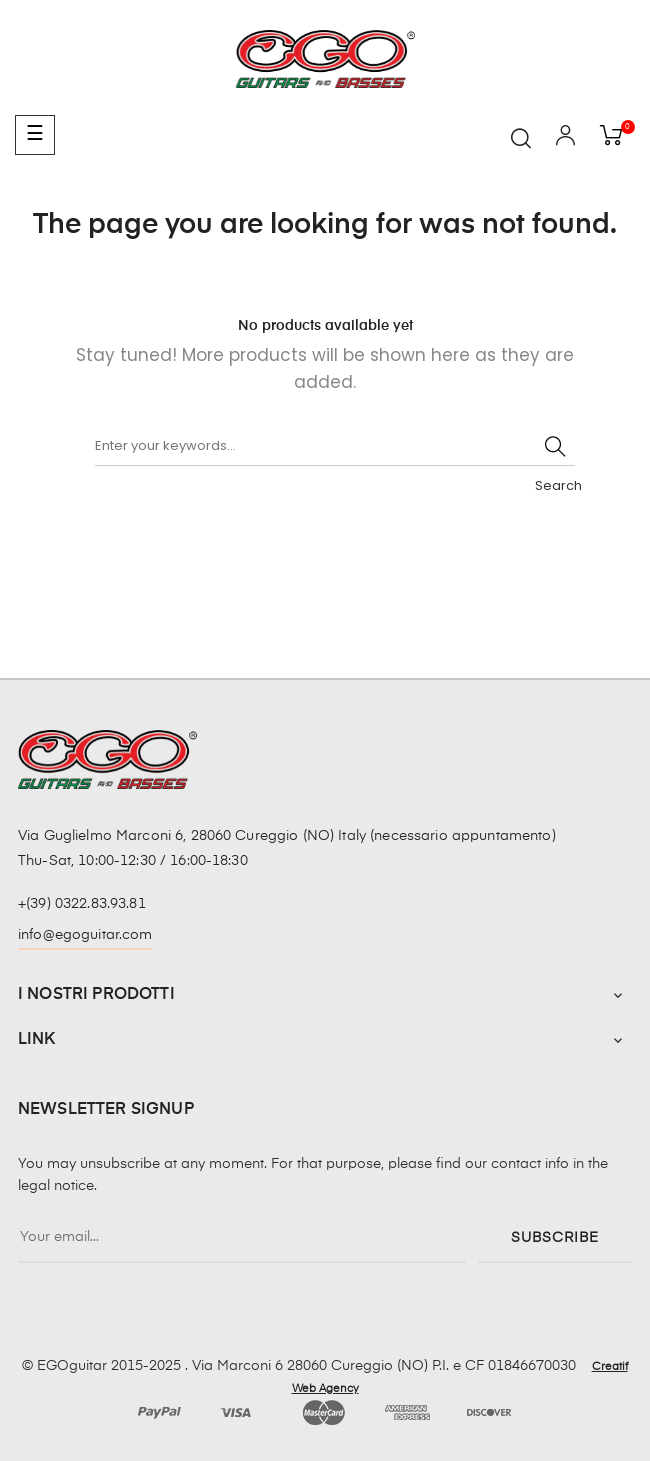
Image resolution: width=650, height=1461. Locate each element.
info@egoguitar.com (85, 935)
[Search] (335, 446)
